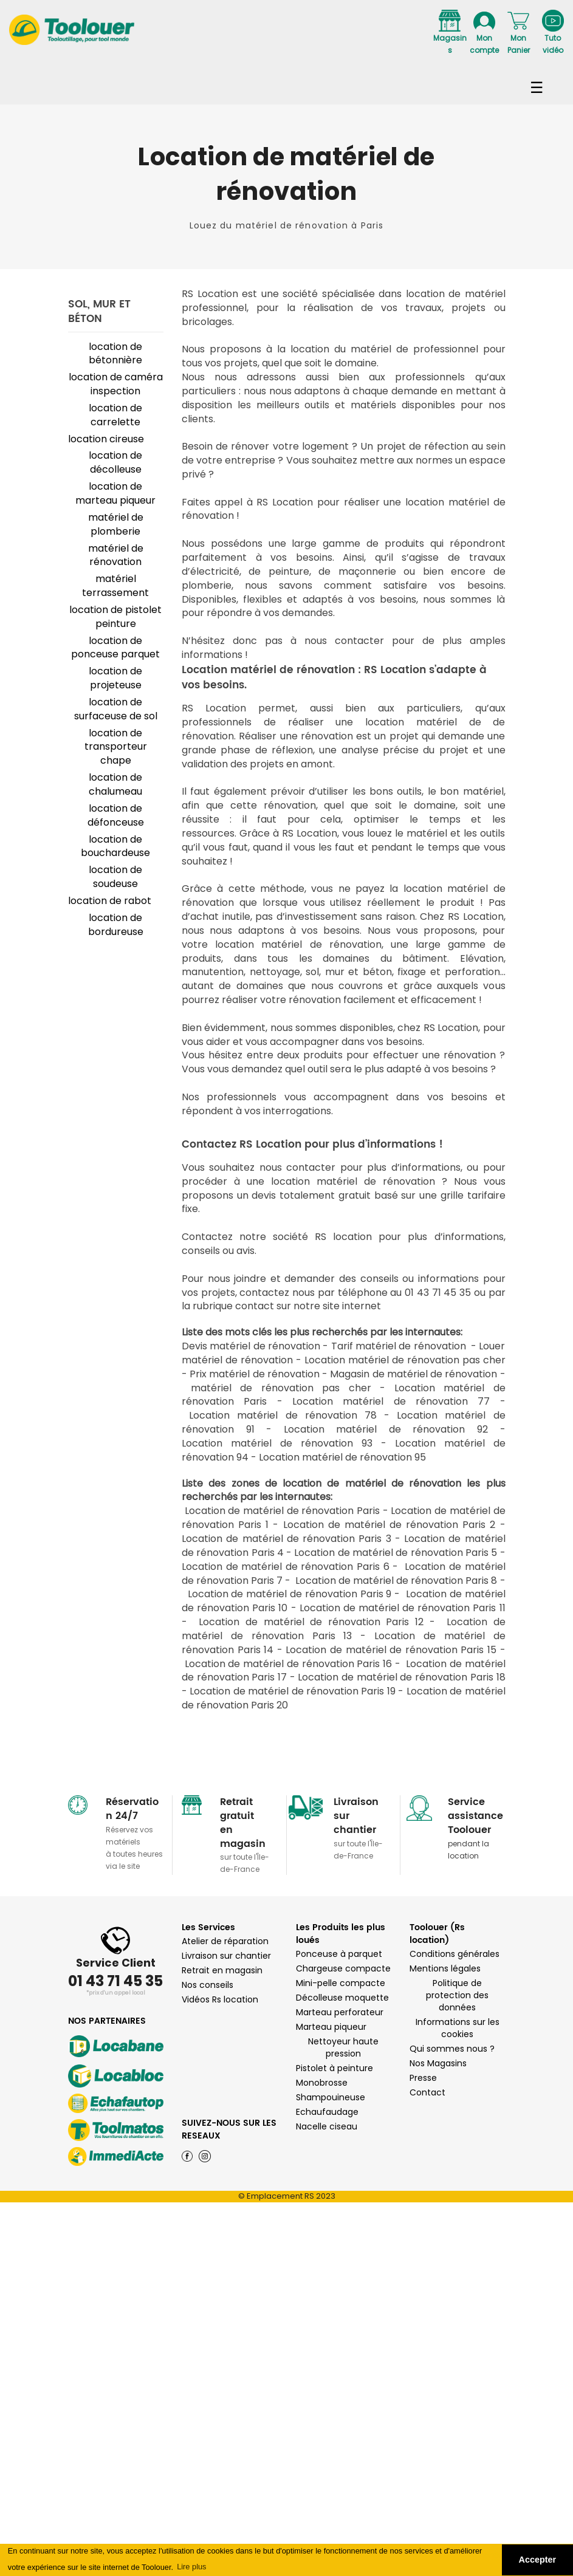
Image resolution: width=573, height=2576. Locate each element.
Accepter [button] (538, 2559)
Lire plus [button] (191, 2566)
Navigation (286, 82)
